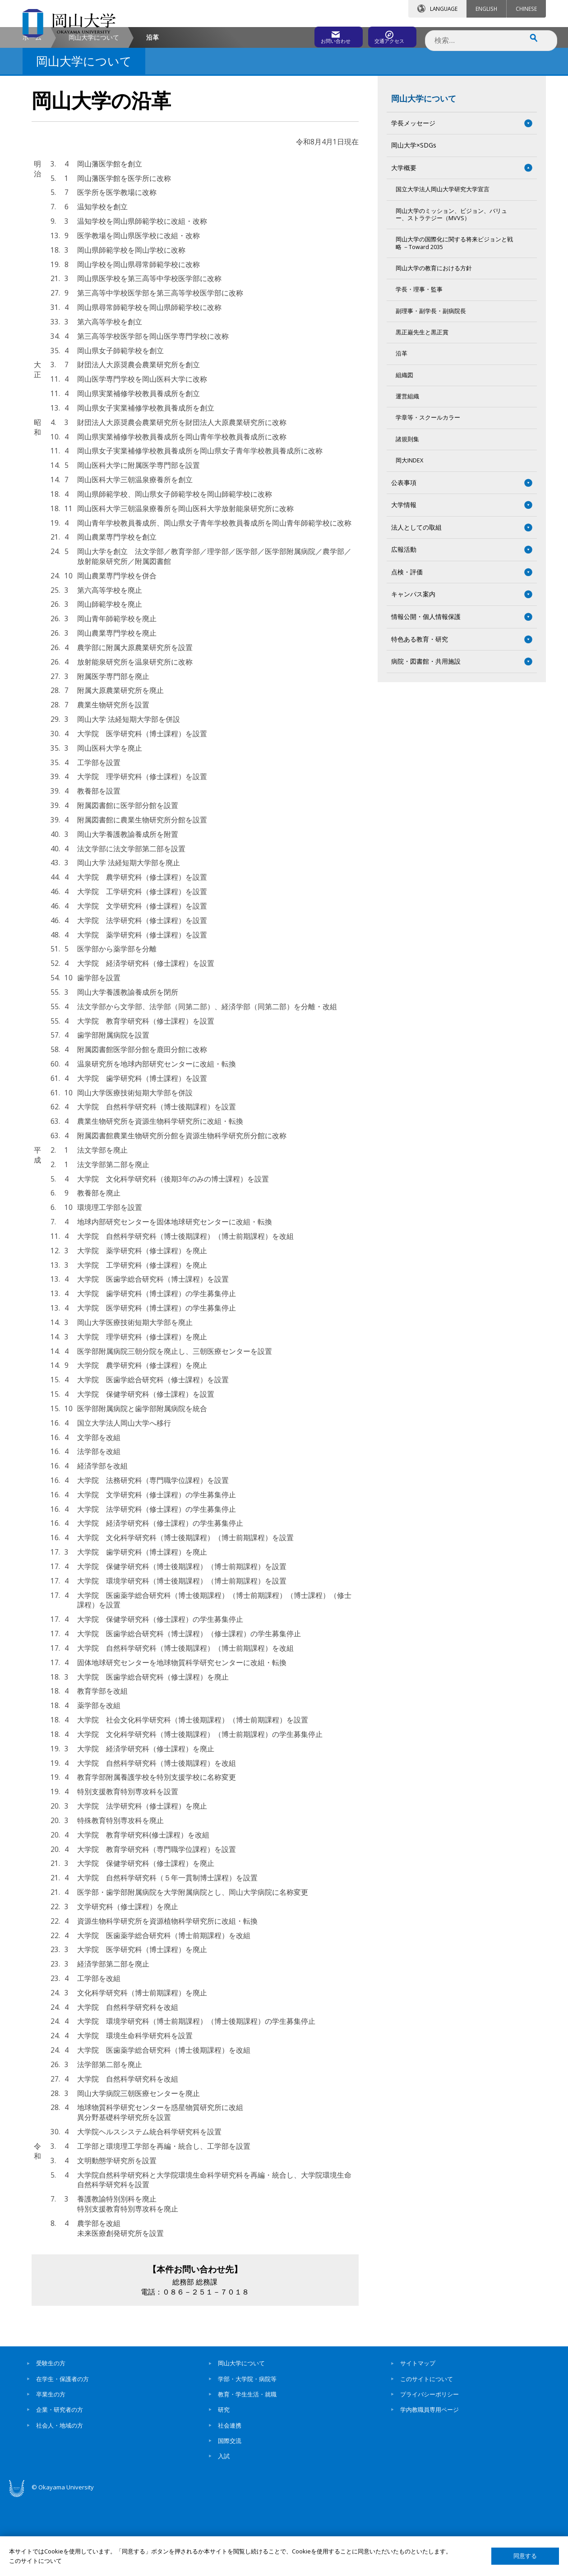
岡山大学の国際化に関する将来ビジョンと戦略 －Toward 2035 (454, 319)
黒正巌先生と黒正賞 (422, 409)
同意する (525, 2556)
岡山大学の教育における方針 (434, 345)
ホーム (32, 113)
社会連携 (229, 2502)
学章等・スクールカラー (428, 494)
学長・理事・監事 (419, 366)
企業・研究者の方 (59, 2486)
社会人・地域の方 (59, 2502)
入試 (224, 2533)
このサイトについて (426, 2455)
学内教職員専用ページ (429, 2486)
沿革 (401, 430)
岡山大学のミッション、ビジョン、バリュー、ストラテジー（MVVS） (451, 290)
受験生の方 (50, 2440)
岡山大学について (94, 113)
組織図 (404, 451)
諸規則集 (407, 515)
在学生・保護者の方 (62, 2455)
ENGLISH (486, 8)
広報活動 (403, 626)
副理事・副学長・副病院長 (431, 387)
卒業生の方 (50, 2470)
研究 (224, 2486)
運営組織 (407, 473)
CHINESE (526, 8)
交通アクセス (388, 35)
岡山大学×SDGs (413, 221)
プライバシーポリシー (429, 2470)
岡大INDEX (409, 537)
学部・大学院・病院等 (247, 2455)
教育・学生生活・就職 (247, 2470)
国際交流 (229, 2517)
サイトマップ (417, 2440)
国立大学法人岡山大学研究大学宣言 (442, 266)
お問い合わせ (308, 35)
